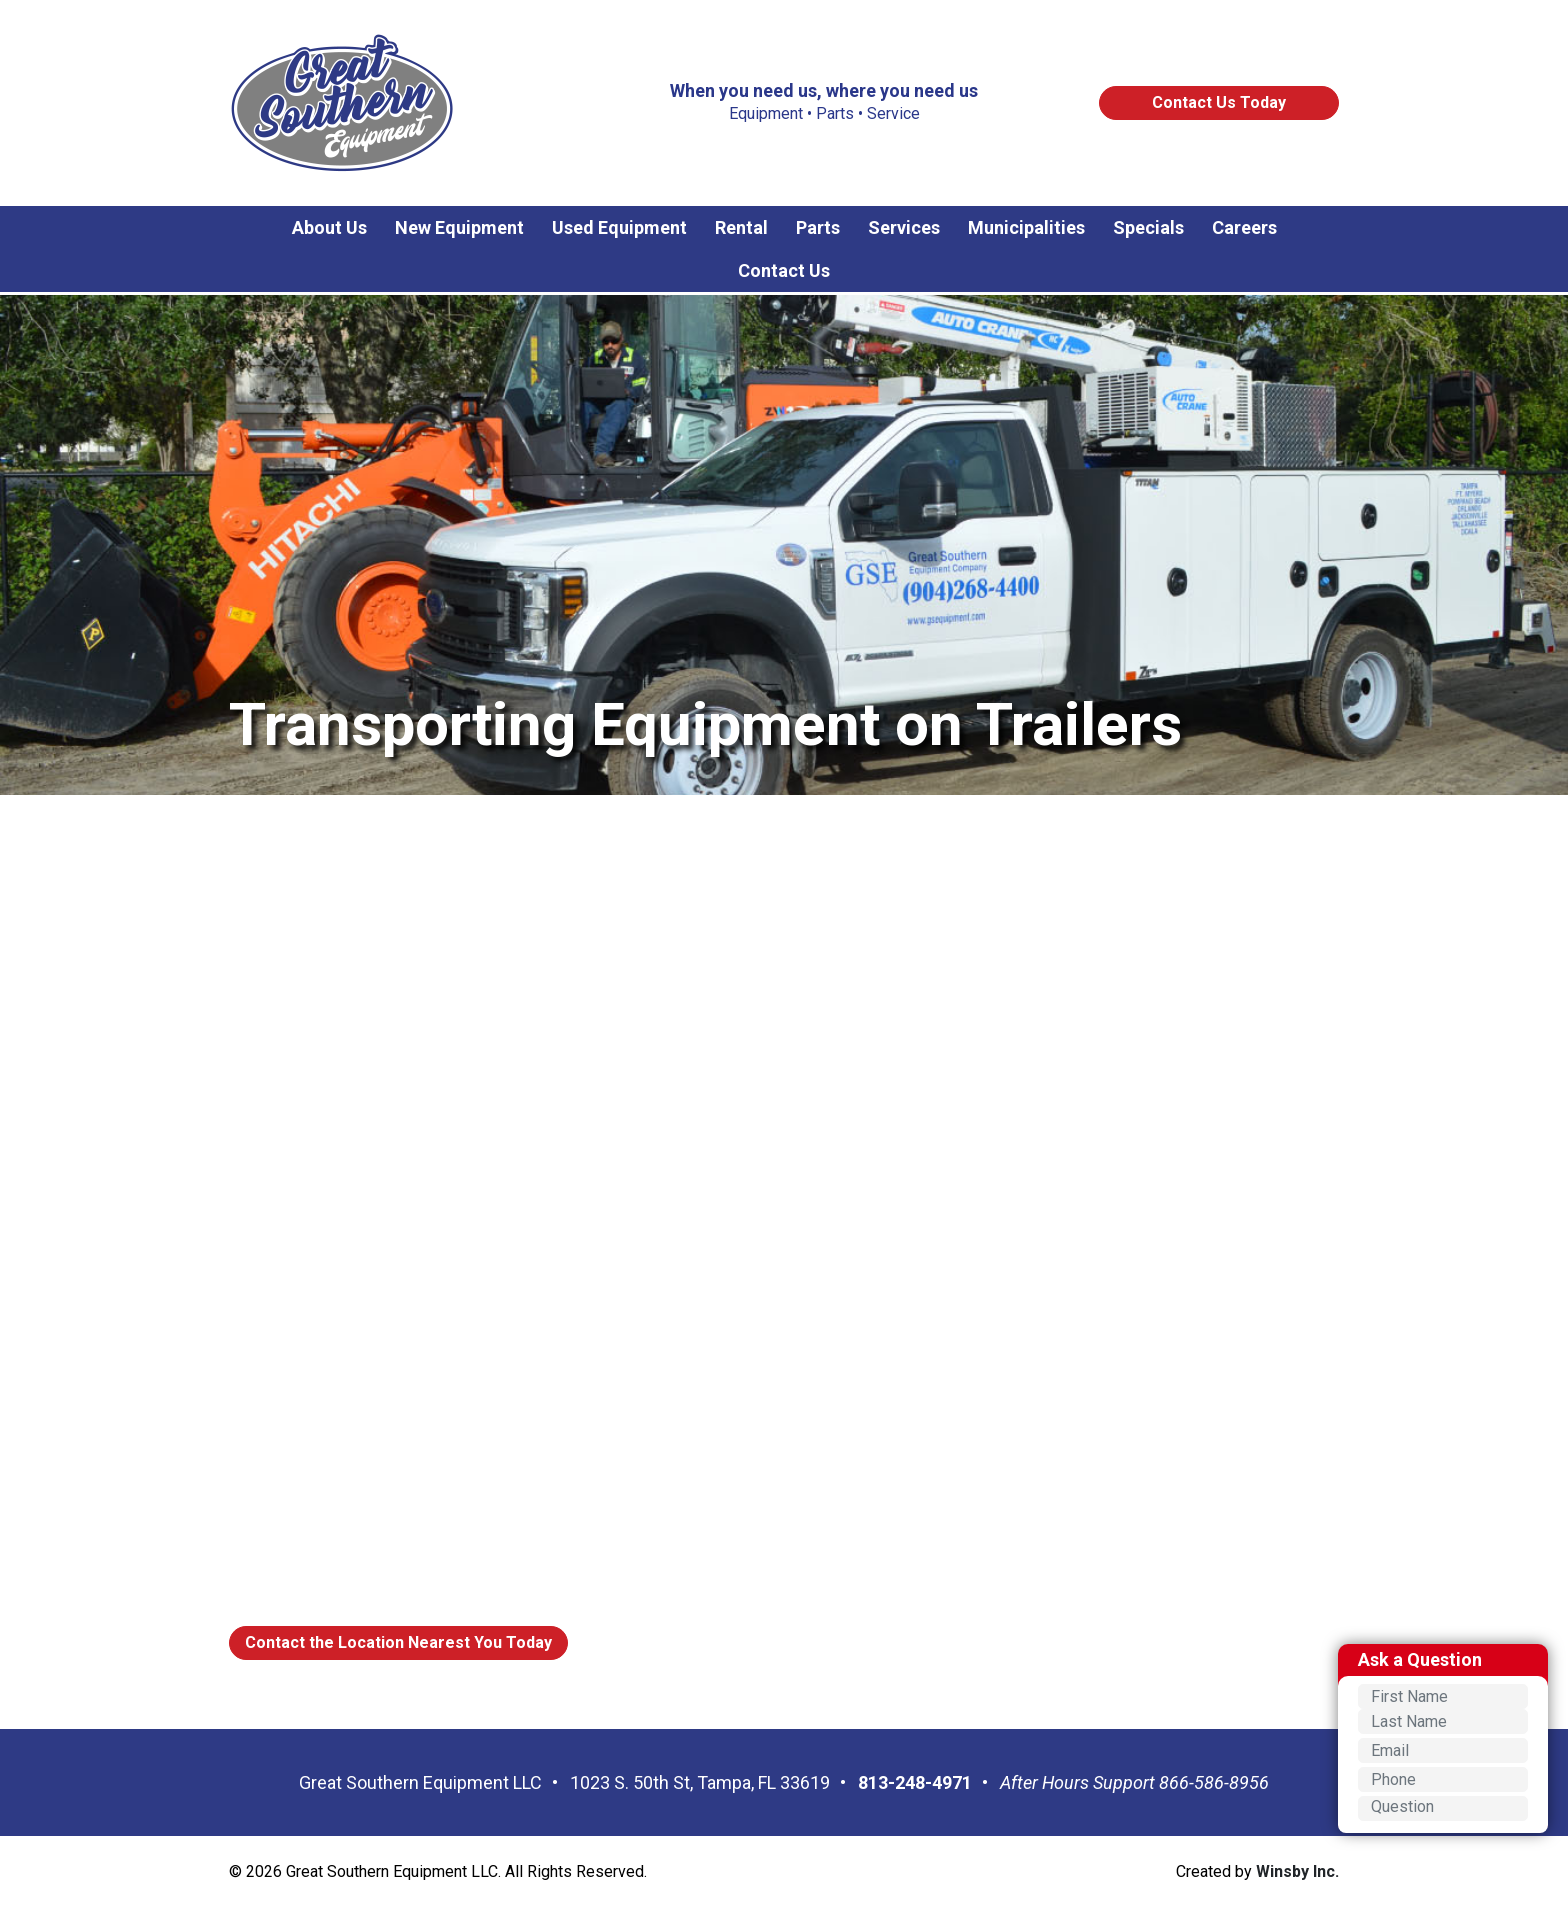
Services (904, 227)
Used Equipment (619, 227)
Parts (818, 227)
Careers (1244, 227)
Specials (1148, 227)
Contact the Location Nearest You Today (398, 1642)
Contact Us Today (1219, 102)
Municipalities (1026, 227)
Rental (741, 227)
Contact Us (784, 270)
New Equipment (459, 227)
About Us (329, 227)
